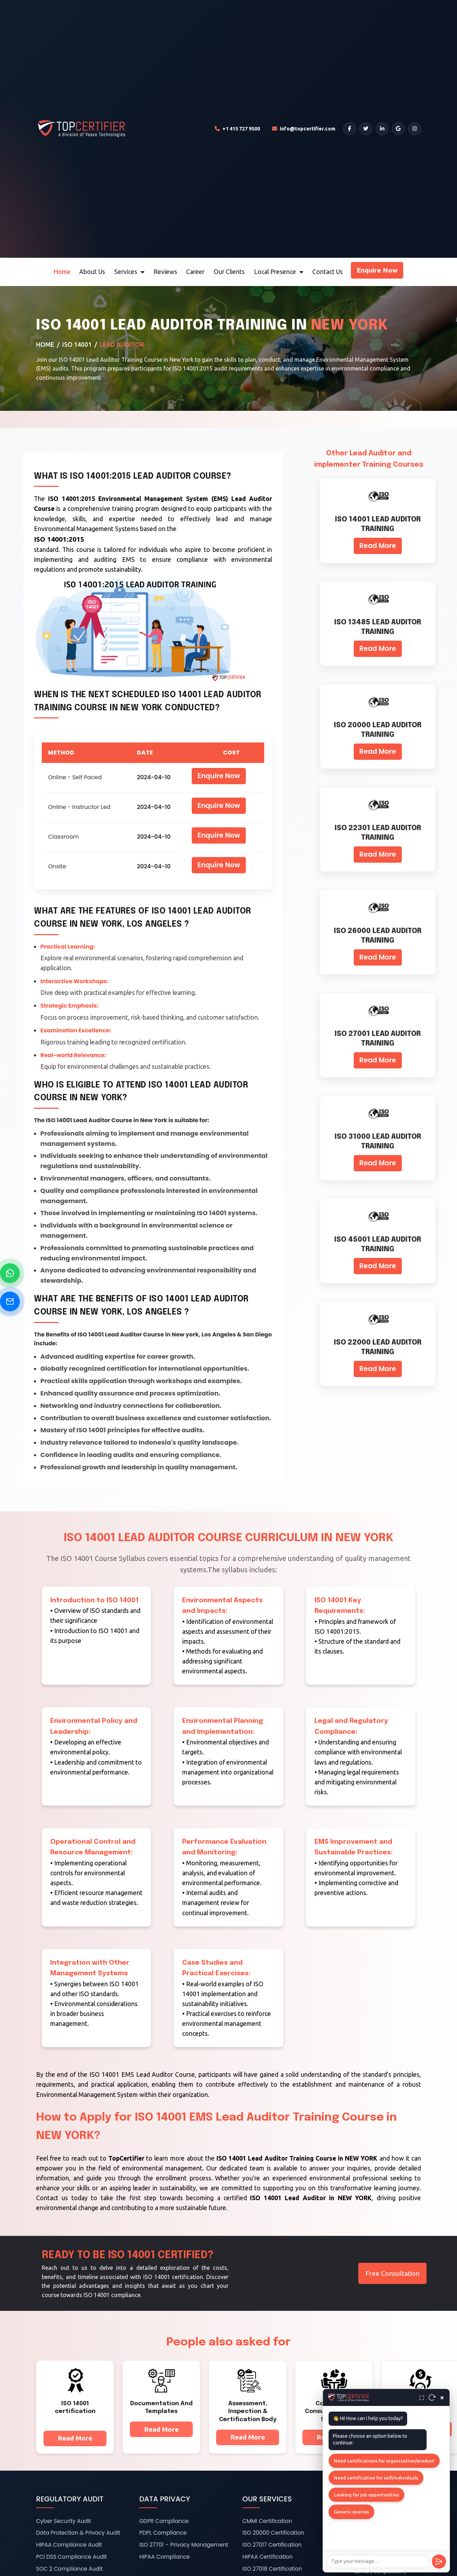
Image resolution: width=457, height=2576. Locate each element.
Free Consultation (392, 2273)
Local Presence (278, 271)
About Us (92, 271)
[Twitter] (365, 128)
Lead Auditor (122, 344)
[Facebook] (349, 128)
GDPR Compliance (164, 2521)
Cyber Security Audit (63, 2521)
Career (195, 271)
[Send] (439, 2561)
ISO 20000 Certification (273, 2532)
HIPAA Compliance (164, 2556)
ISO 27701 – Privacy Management (183, 2544)
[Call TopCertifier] (237, 129)
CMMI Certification (267, 2521)
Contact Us (327, 271)
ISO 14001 (77, 344)
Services (129, 271)
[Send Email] (10, 1301)
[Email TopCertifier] (304, 129)
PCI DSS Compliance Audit (71, 2556)
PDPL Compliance (163, 2532)
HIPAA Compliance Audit (69, 2544)
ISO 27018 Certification (272, 2568)
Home (62, 271)
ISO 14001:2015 (59, 539)
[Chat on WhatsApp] (10, 1273)
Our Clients (229, 271)
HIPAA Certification (267, 2556)
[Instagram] (414, 128)
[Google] (398, 128)
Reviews (165, 271)
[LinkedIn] (382, 128)
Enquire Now (377, 270)
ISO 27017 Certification (271, 2544)
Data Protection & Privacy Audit (78, 2532)
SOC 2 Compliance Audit (69, 2568)
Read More (377, 545)
